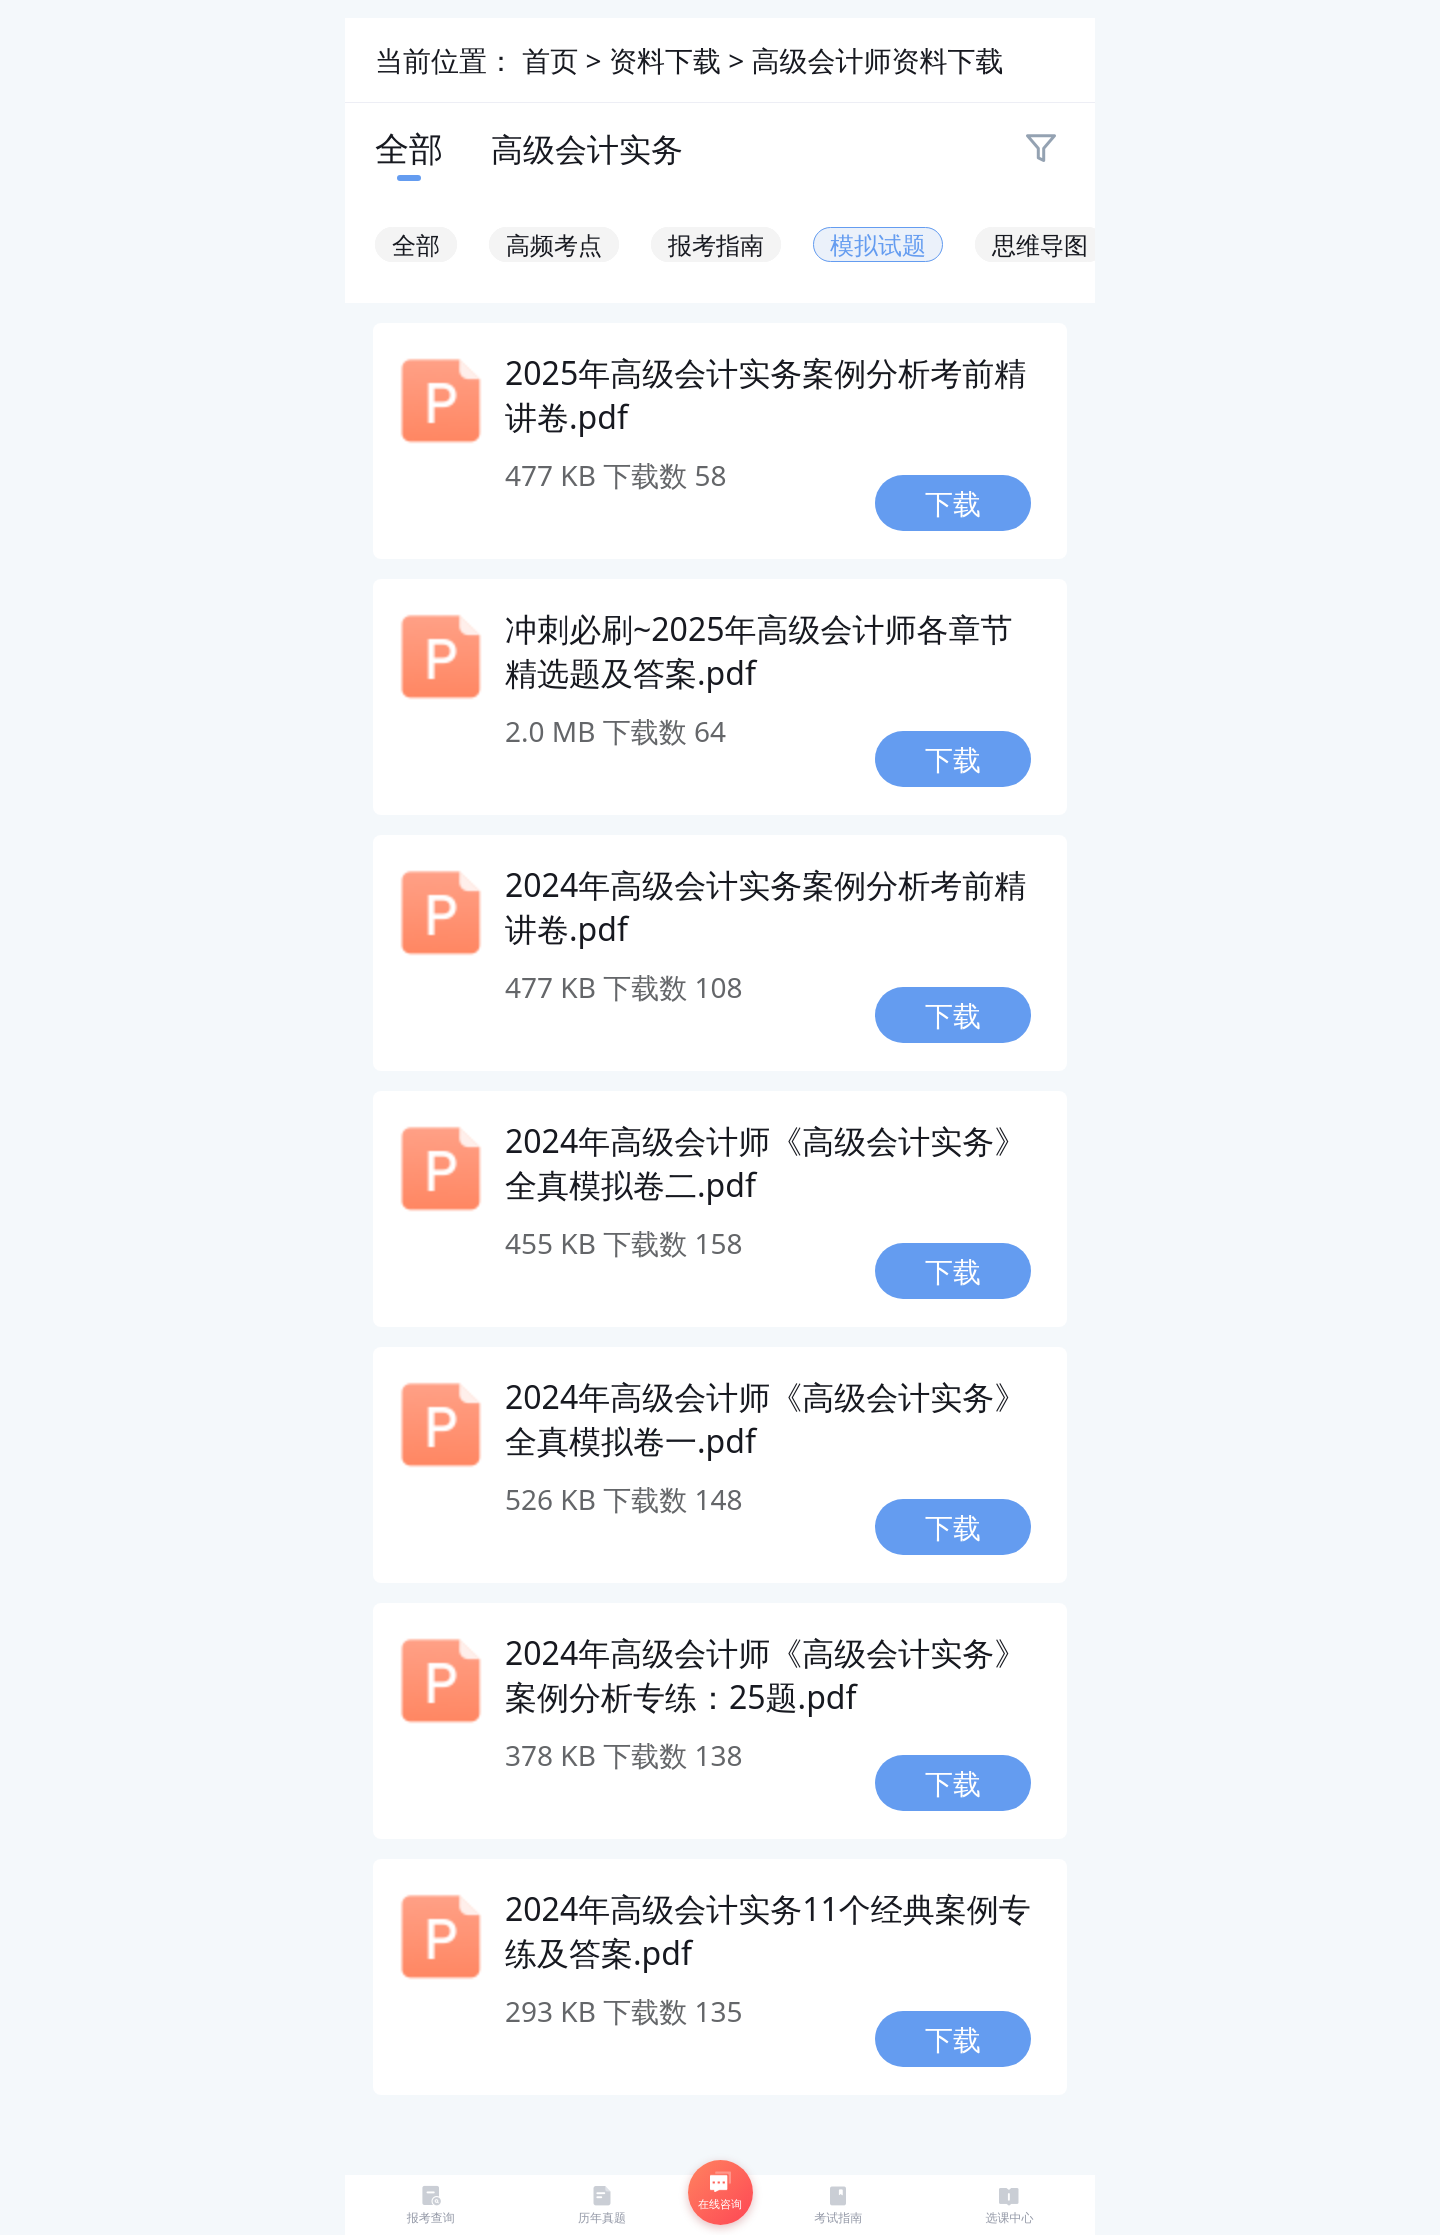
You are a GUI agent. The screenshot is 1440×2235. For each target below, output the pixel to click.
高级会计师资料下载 (877, 60)
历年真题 (602, 2204)
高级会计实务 (587, 148)
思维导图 (1040, 244)
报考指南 (716, 244)
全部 (409, 148)
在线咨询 (720, 2191)
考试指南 (838, 2204)
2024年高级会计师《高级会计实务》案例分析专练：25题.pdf (765, 1674)
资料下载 (668, 60)
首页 (550, 60)
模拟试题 (878, 244)
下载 (953, 503)
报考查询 (431, 2204)
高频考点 (554, 244)
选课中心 (1009, 2204)
